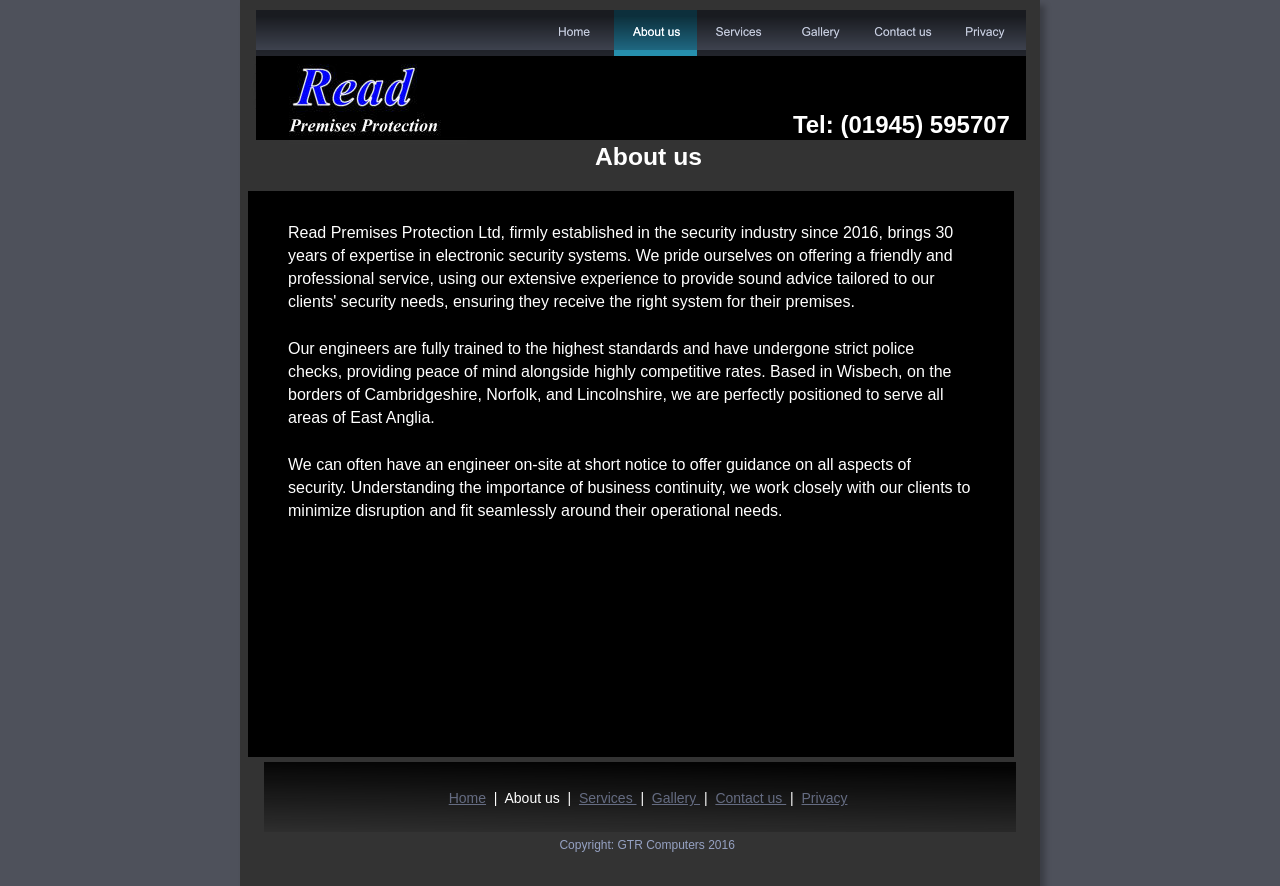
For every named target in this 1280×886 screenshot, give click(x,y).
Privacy (825, 798)
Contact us (750, 798)
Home (467, 798)
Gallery (676, 798)
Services (608, 798)
